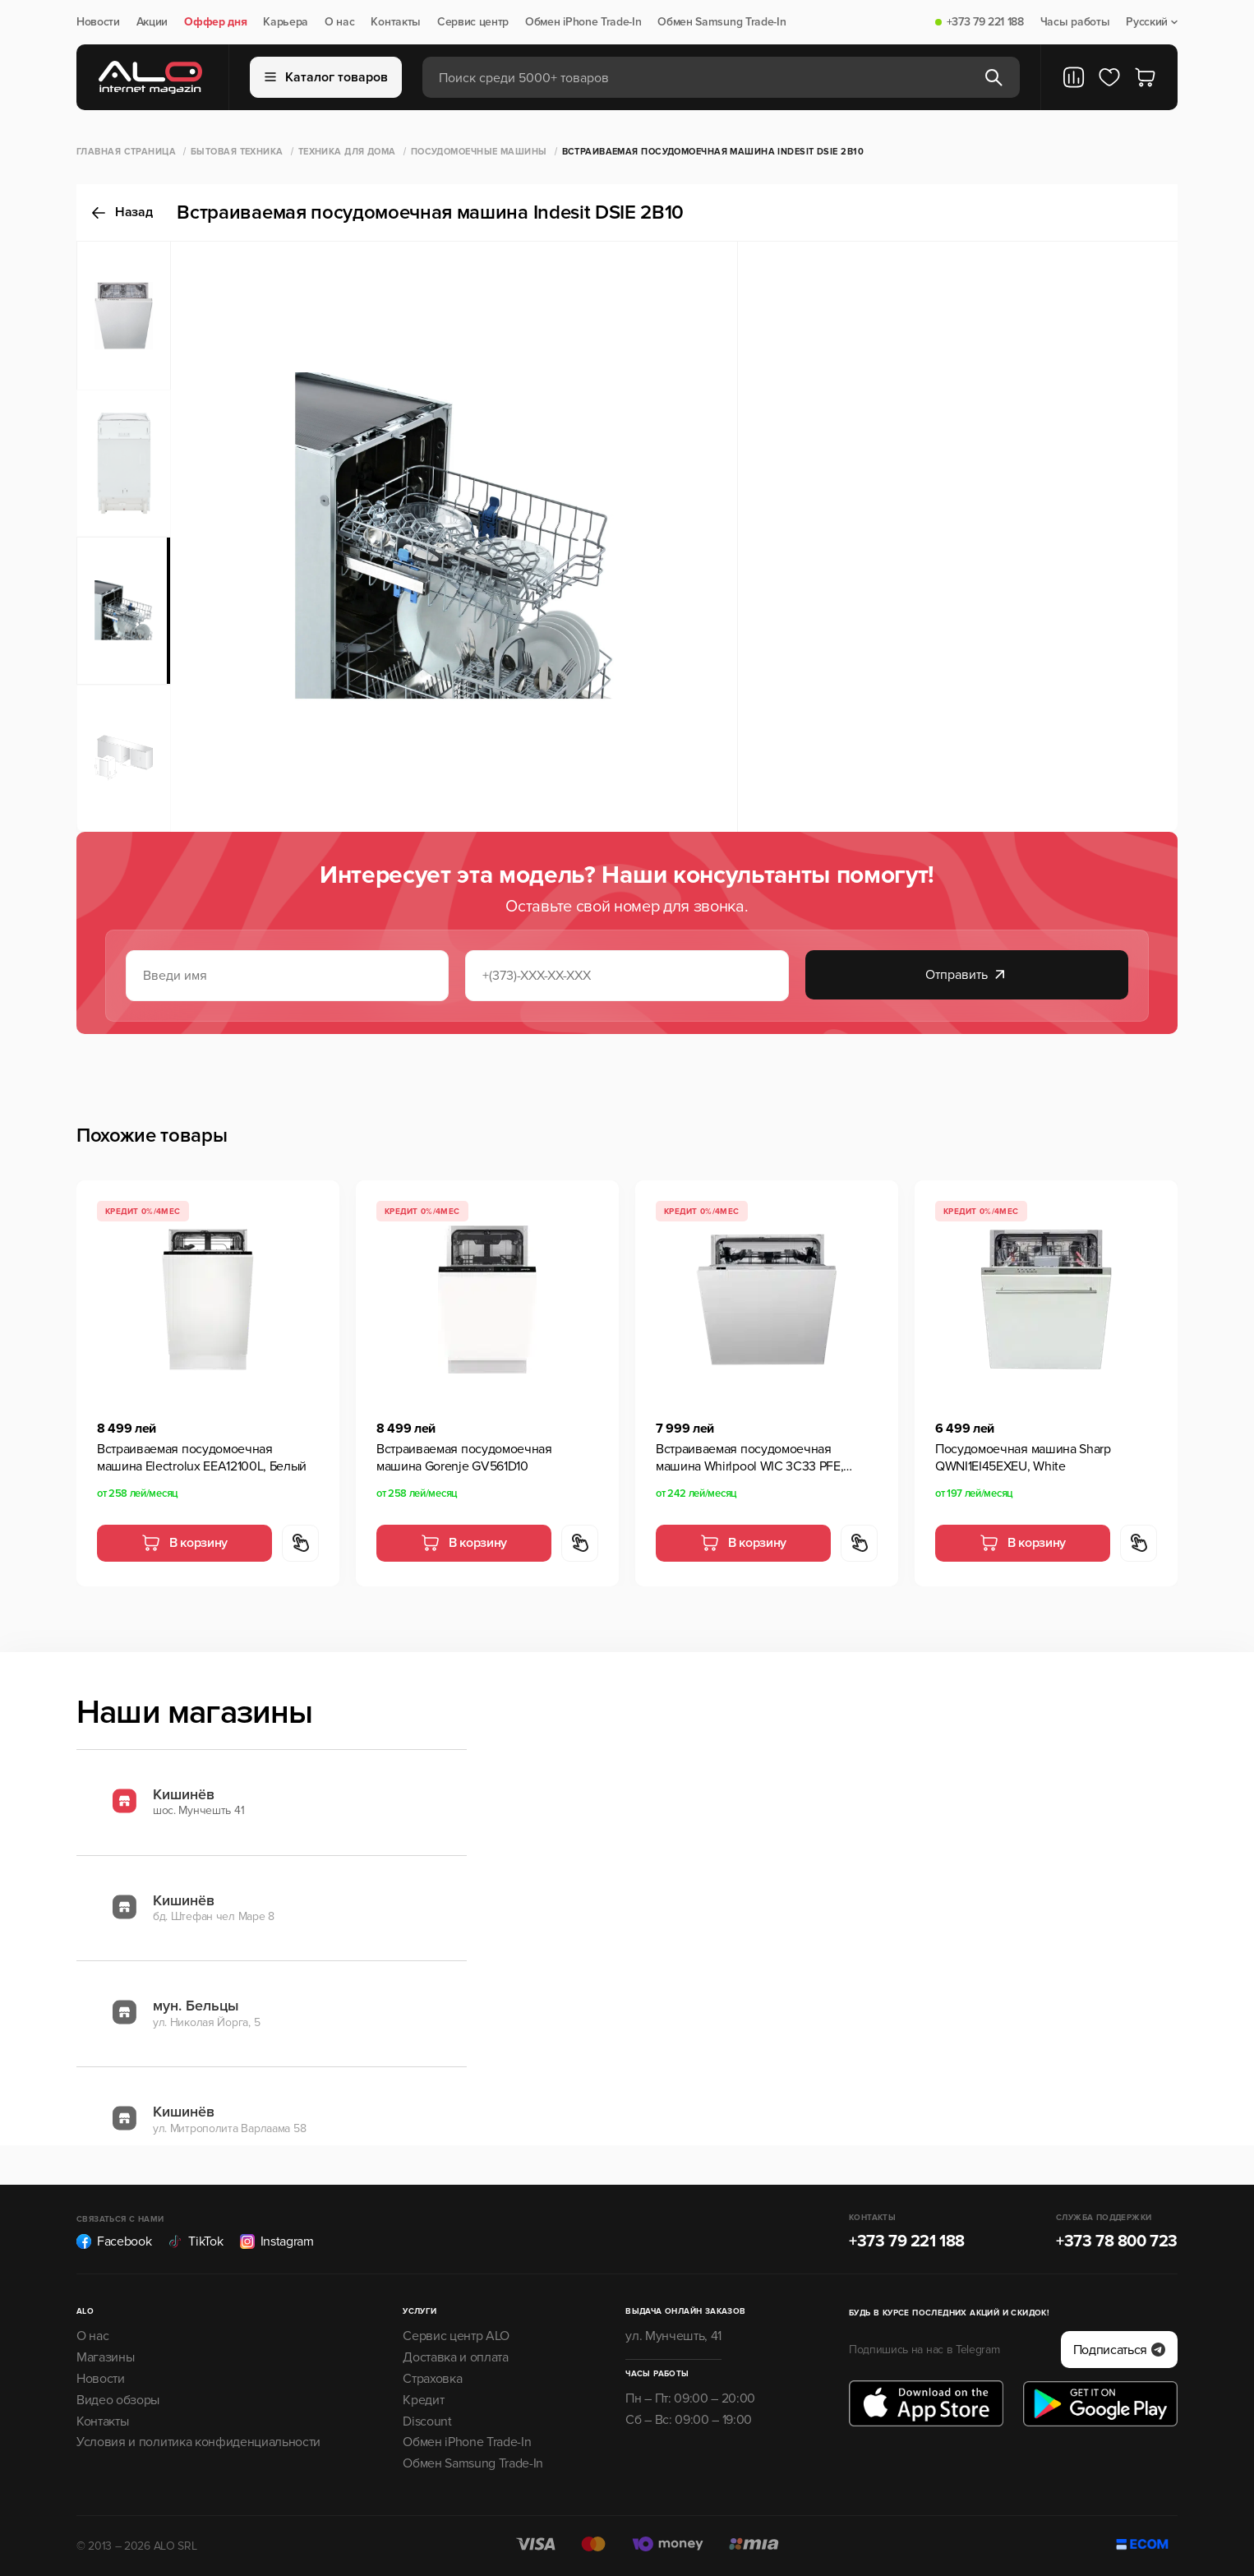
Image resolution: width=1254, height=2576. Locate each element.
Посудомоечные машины (479, 151)
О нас (339, 22)
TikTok (195, 2241)
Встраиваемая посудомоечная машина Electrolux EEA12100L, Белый (202, 1458)
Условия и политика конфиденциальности (198, 2442)
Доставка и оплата (456, 2357)
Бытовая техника (237, 151)
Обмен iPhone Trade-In (583, 22)
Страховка (432, 2379)
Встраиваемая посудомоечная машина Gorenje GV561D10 (464, 1458)
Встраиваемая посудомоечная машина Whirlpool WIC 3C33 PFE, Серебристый (749, 1458)
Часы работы (1074, 22)
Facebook (113, 2241)
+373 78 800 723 (1117, 2241)
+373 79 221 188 (985, 22)
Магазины (105, 2357)
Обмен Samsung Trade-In (721, 22)
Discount (427, 2421)
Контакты (395, 22)
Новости (98, 22)
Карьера (285, 22)
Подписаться (1119, 2350)
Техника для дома (347, 151)
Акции (152, 22)
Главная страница (126, 151)
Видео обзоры (117, 2400)
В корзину (184, 1543)
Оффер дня (215, 22)
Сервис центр (473, 22)
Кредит (423, 2400)
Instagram (277, 2241)
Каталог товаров (326, 77)
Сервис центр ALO (456, 2336)
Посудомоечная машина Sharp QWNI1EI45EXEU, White (1023, 1458)
